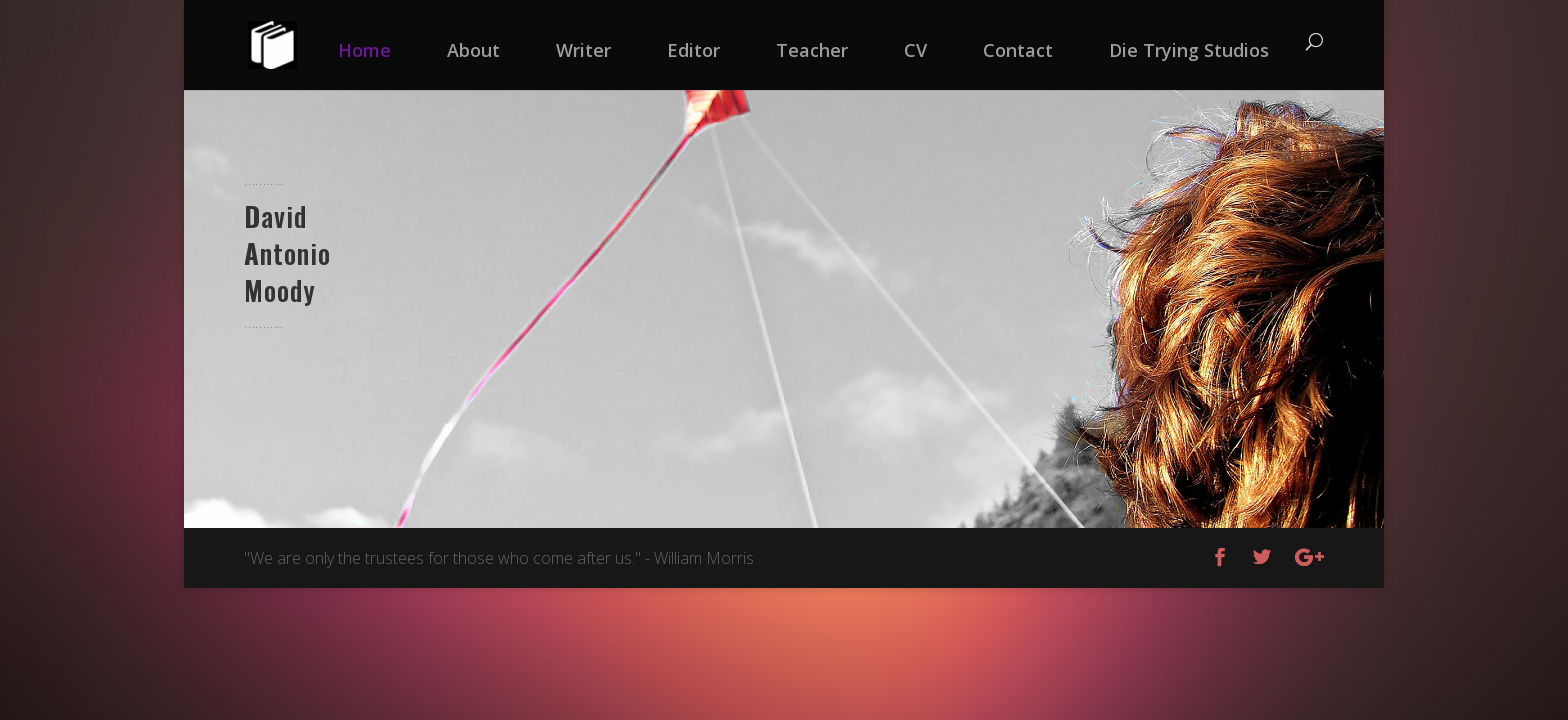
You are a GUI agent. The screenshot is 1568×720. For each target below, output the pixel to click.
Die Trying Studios (1189, 50)
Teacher (812, 50)
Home (364, 50)
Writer (583, 50)
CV (915, 50)
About (473, 50)
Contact (1018, 50)
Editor (693, 50)
